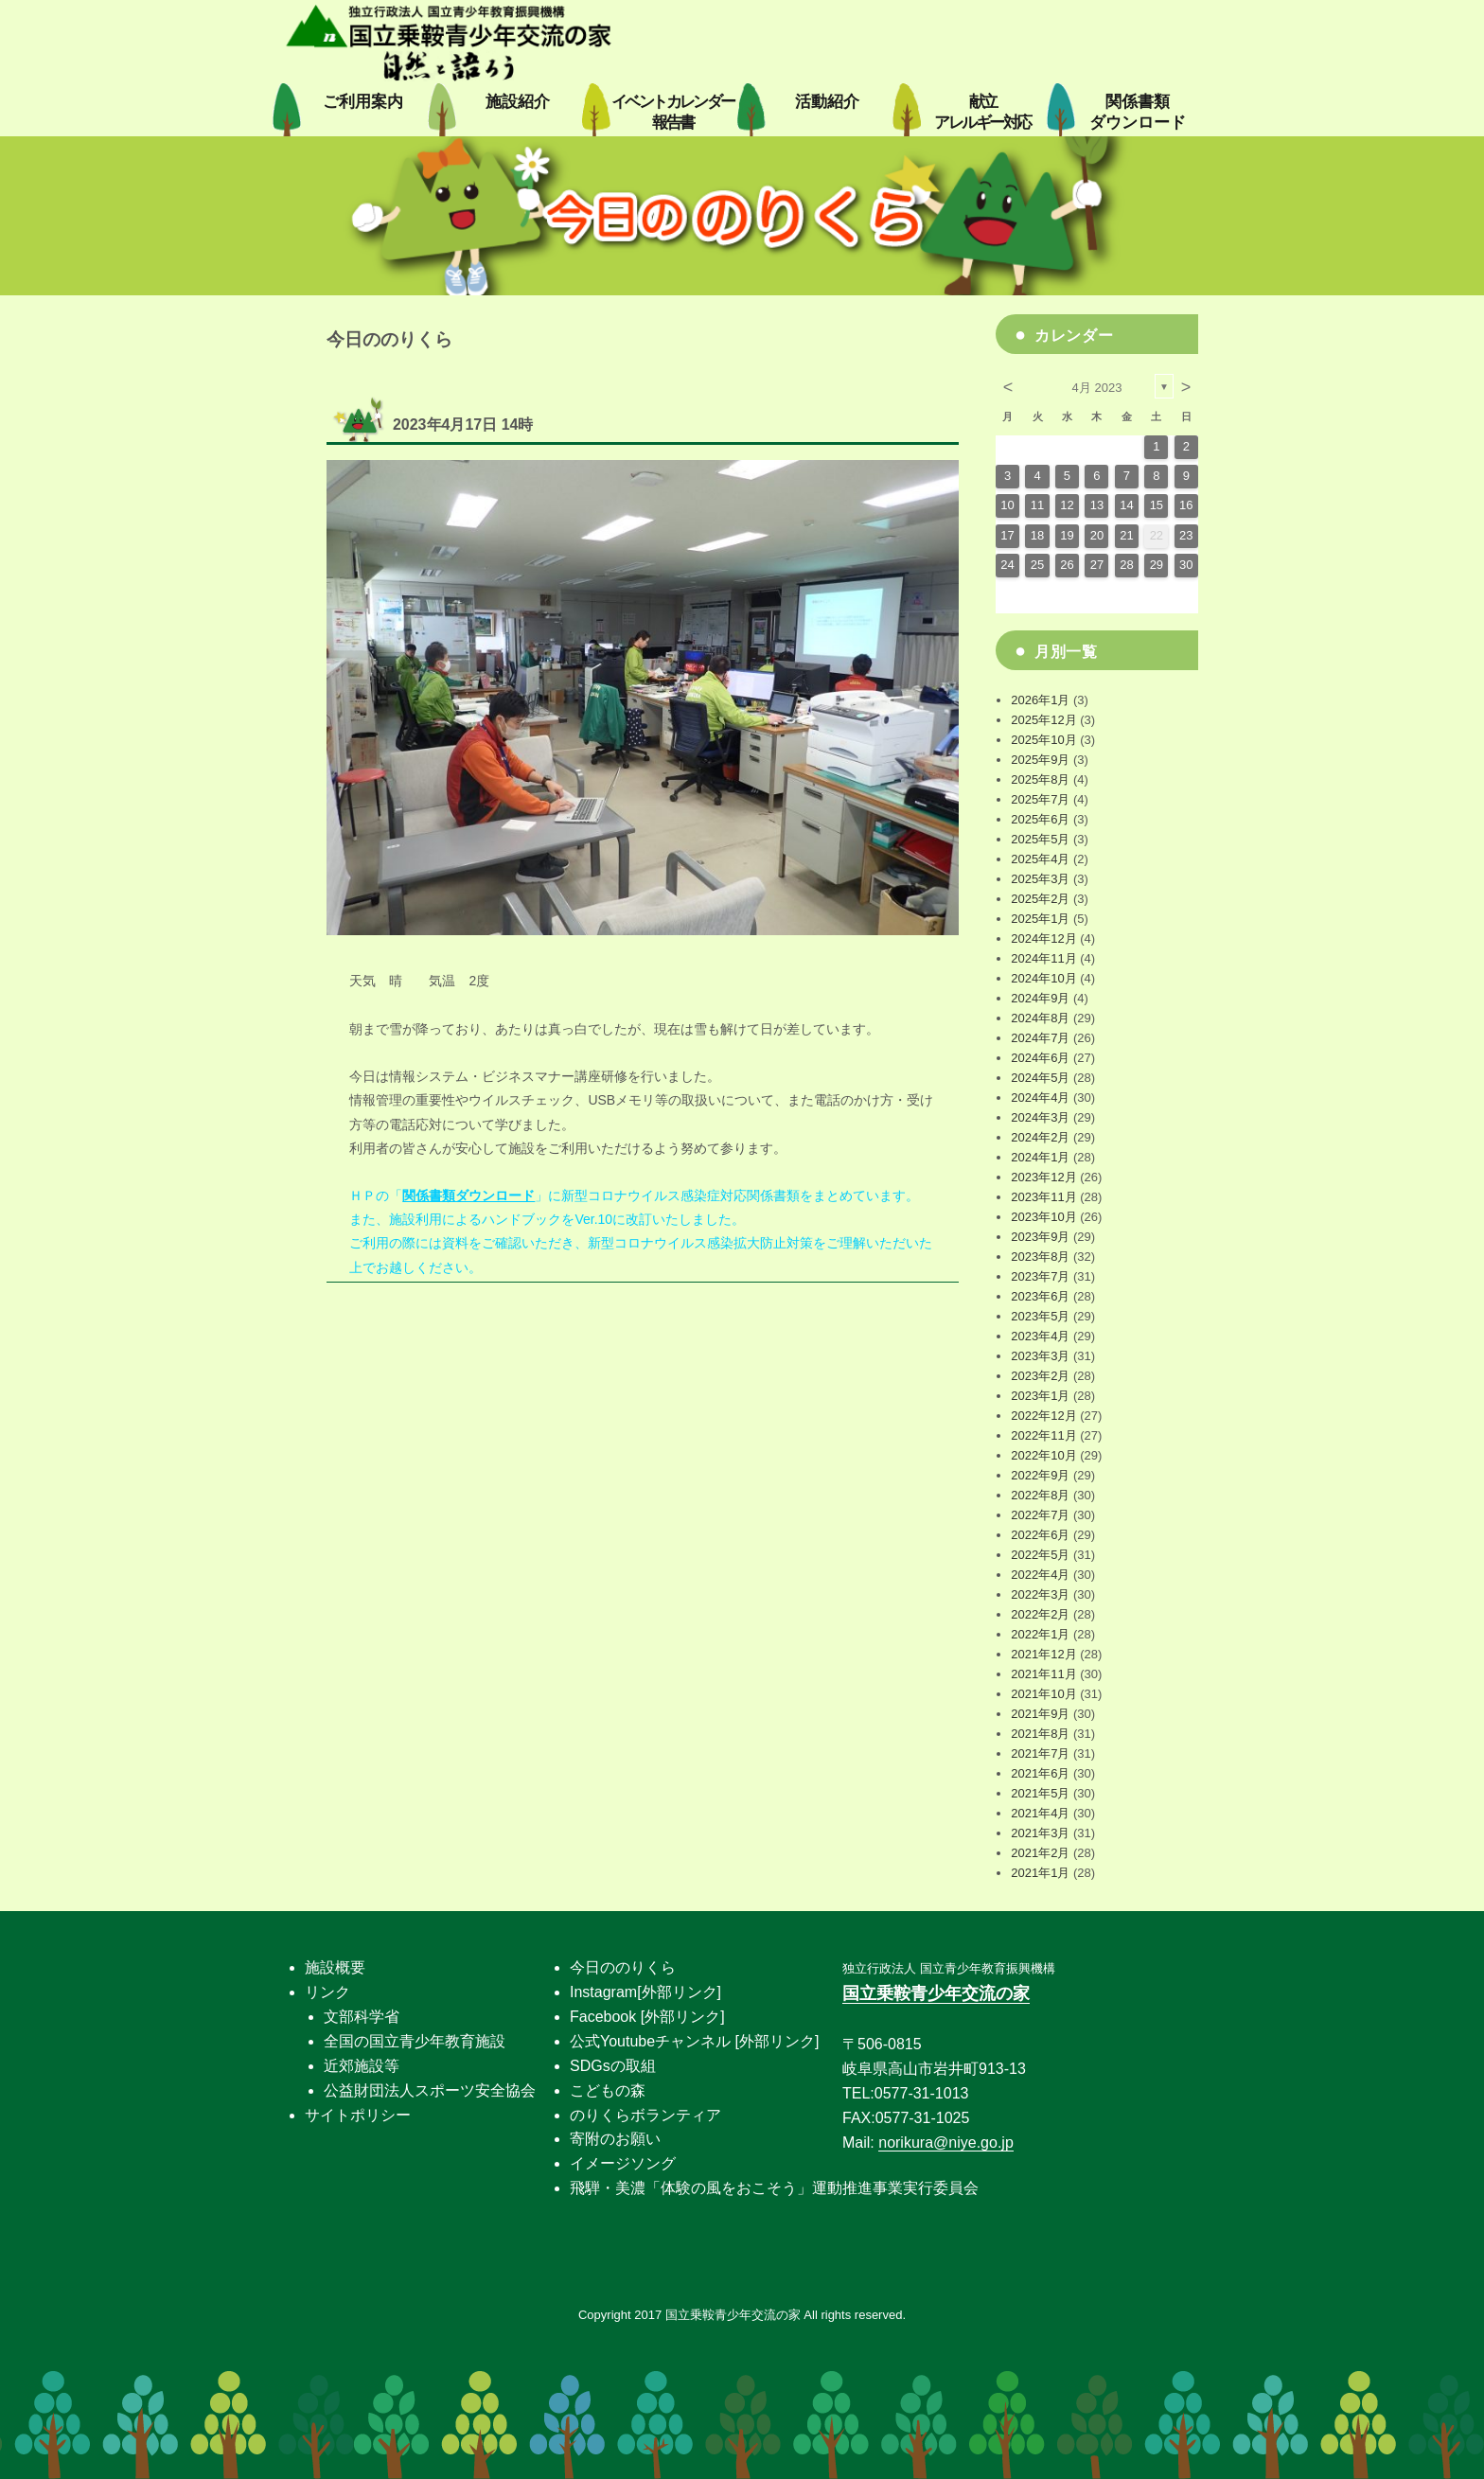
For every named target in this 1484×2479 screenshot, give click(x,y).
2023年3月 (1040, 1356)
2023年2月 (1040, 1376)
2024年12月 (1043, 938)
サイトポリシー (358, 2115)
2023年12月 (1043, 1177)
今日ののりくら (623, 1967)
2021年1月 (1040, 1873)
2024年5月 (1040, 1078)
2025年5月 (1040, 839)
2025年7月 (1040, 799)
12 (1066, 505)
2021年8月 (1040, 1733)
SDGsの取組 (613, 2066)
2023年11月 (1043, 1197)
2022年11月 (1043, 1435)
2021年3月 (1040, 1833)
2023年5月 (1040, 1316)
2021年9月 (1040, 1714)
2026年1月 (1040, 700)
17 (1007, 535)
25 (1037, 565)
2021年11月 (1043, 1674)
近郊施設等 (361, 2066)
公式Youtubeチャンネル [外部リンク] (694, 2041)
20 (1097, 535)
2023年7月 (1040, 1276)
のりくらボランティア (645, 2115)
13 (1097, 505)
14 (1126, 505)
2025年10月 (1043, 740)
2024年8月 (1040, 1018)
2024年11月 (1043, 958)
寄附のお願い (615, 2139)
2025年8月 (1040, 779)
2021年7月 (1040, 1753)
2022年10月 (1043, 1455)
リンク (327, 1992)
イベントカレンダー (672, 112)
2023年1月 (1040, 1396)
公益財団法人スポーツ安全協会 (430, 2090)
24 (1007, 565)
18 (1037, 535)
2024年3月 (1040, 1117)
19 (1066, 535)
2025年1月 (1040, 919)
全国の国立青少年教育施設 (414, 2041)
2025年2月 (1040, 899)
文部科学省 (361, 2017)
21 (1126, 535)
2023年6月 (1040, 1296)
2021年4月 (1040, 1813)
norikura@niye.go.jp (946, 2142)
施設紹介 (518, 102)
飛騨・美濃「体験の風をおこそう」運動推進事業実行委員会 (774, 2188)
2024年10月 (1043, 978)
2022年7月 (1040, 1515)
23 (1185, 535)
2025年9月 (1040, 760)
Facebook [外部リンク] (647, 2017)
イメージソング (623, 2163)
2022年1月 (1040, 1634)
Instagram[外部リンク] (645, 1992)
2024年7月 (1040, 1038)
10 (1007, 505)
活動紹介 (827, 102)
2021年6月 (1040, 1773)
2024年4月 (1040, 1097)
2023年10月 (1043, 1217)
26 (1066, 565)
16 (1185, 505)
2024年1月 (1040, 1157)
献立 (982, 112)
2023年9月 (1040, 1237)
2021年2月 (1040, 1853)
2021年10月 (1043, 1694)
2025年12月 (1043, 720)
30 (1185, 565)
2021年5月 (1040, 1793)
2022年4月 (1040, 1574)
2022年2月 (1040, 1614)
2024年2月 (1040, 1137)
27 (1097, 565)
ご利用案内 (363, 102)
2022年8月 (1040, 1495)
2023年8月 (1040, 1256)
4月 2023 (1097, 388)
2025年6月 (1040, 819)
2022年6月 (1040, 1535)
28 (1126, 565)
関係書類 (1137, 112)
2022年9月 (1040, 1475)
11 (1037, 505)
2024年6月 (1040, 1058)
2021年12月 (1043, 1654)
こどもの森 (607, 2090)
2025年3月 (1040, 879)
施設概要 (335, 1967)
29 (1156, 565)
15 (1156, 505)
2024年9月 (1040, 998)
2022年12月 (1043, 1415)
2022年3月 (1040, 1594)
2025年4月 (1040, 859)
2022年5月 (1040, 1555)
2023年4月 (1040, 1336)
